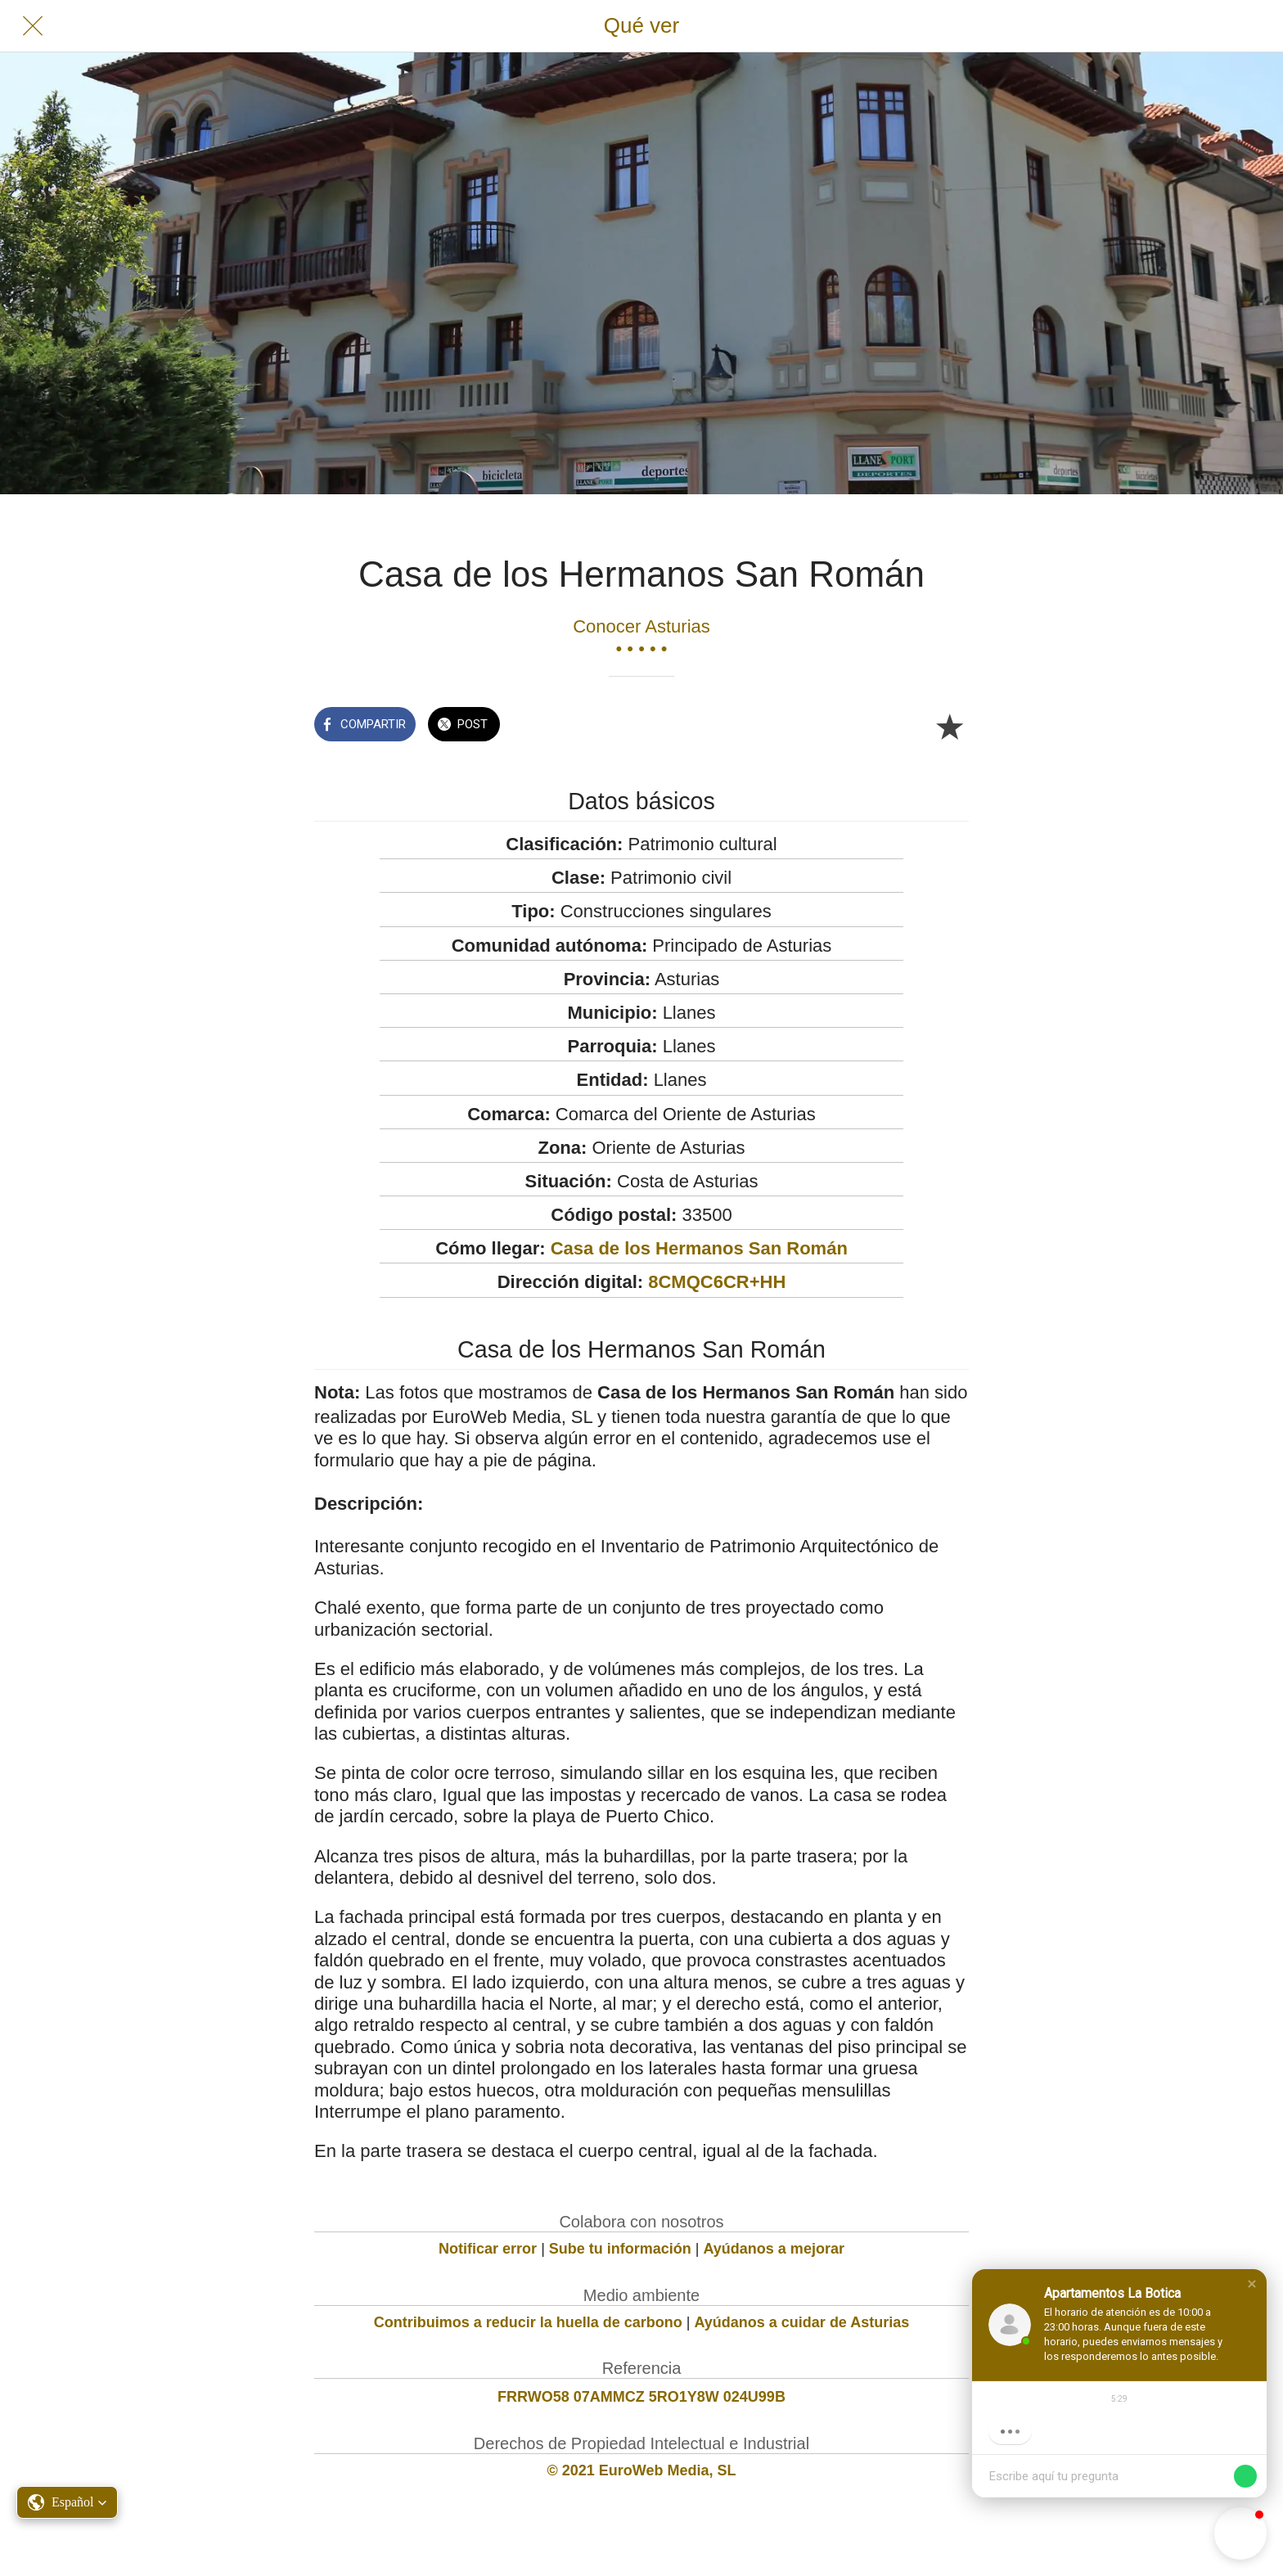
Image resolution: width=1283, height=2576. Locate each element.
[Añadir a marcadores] (949, 725)
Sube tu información (620, 2248)
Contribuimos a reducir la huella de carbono (528, 2322)
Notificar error (488, 2248)
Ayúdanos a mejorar (774, 2248)
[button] (1252, 2284)
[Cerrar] (33, 26)
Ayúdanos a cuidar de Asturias (802, 2322)
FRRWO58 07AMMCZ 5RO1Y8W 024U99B (641, 2397)
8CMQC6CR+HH (717, 1282)
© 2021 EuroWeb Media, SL (641, 2470)
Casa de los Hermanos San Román (699, 1248)
